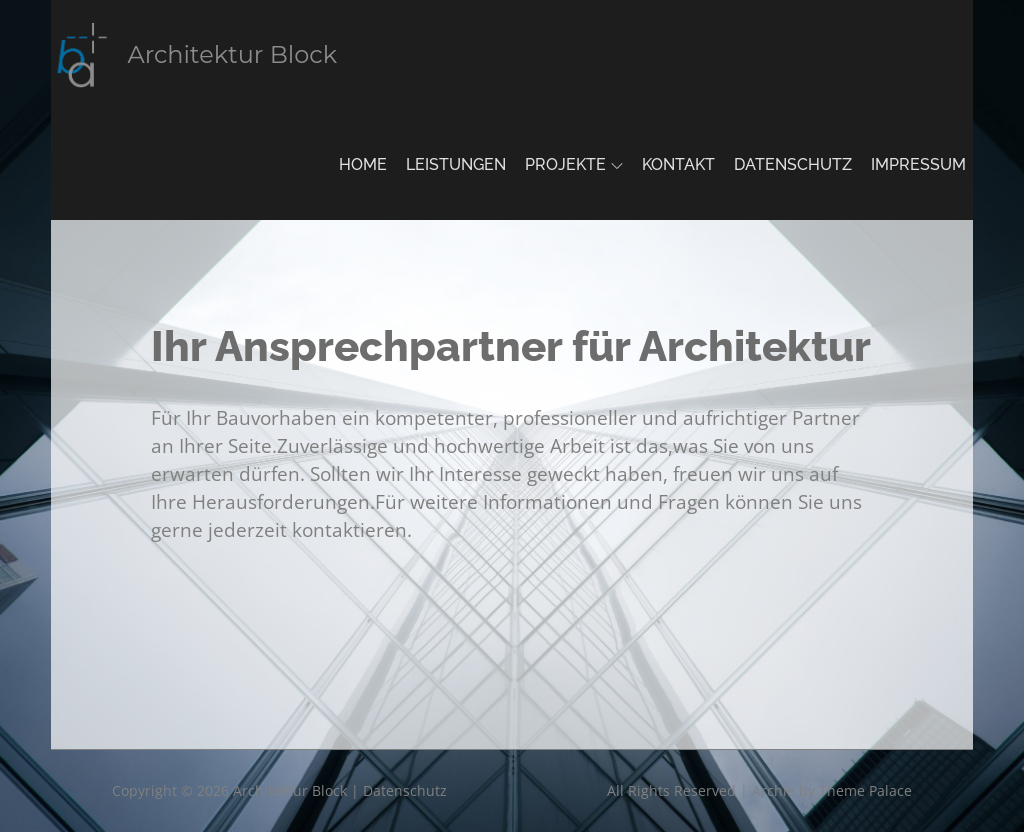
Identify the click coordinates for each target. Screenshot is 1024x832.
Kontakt (678, 164)
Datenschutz (793, 164)
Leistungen (456, 164)
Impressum (918, 164)
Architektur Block (233, 54)
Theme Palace (865, 790)
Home (363, 164)
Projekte (574, 164)
